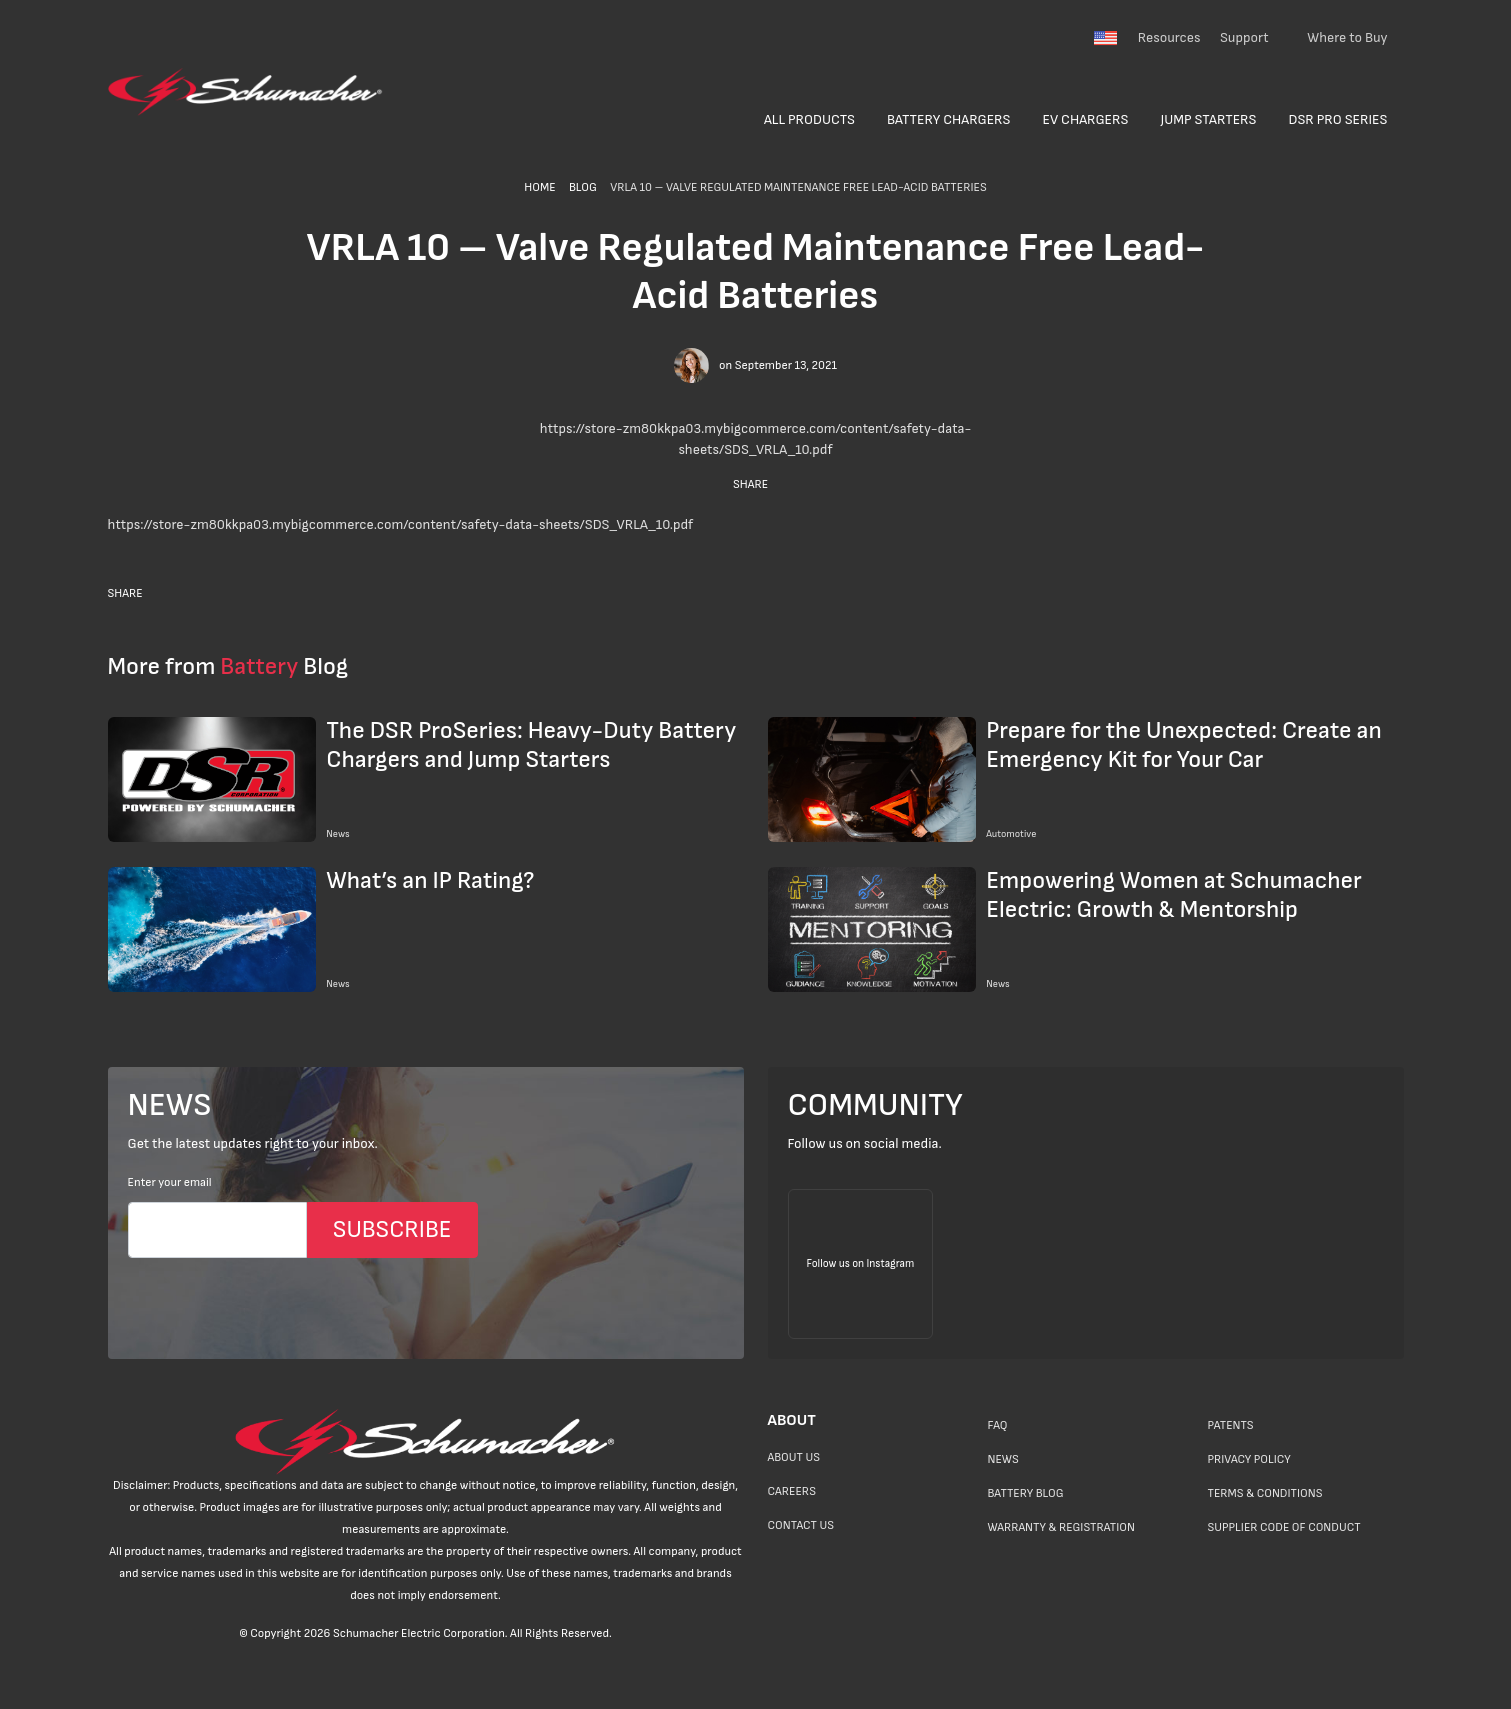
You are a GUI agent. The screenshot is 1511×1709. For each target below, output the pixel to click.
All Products (809, 119)
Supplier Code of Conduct (1284, 1527)
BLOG (583, 187)
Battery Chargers (949, 119)
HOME (539, 187)
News (1003, 1459)
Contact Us (801, 1525)
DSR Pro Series (1338, 119)
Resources (1169, 37)
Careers (792, 1491)
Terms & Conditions (1265, 1493)
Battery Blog (1026, 1493)
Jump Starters (1208, 119)
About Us (794, 1457)
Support (1244, 37)
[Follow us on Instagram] (861, 1264)
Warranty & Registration (1061, 1527)
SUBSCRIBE (392, 1229)
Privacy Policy (1249, 1459)
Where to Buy (1347, 37)
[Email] (217, 1230)
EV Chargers (1086, 119)
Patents (1231, 1425)
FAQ (998, 1425)
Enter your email (170, 1182)
